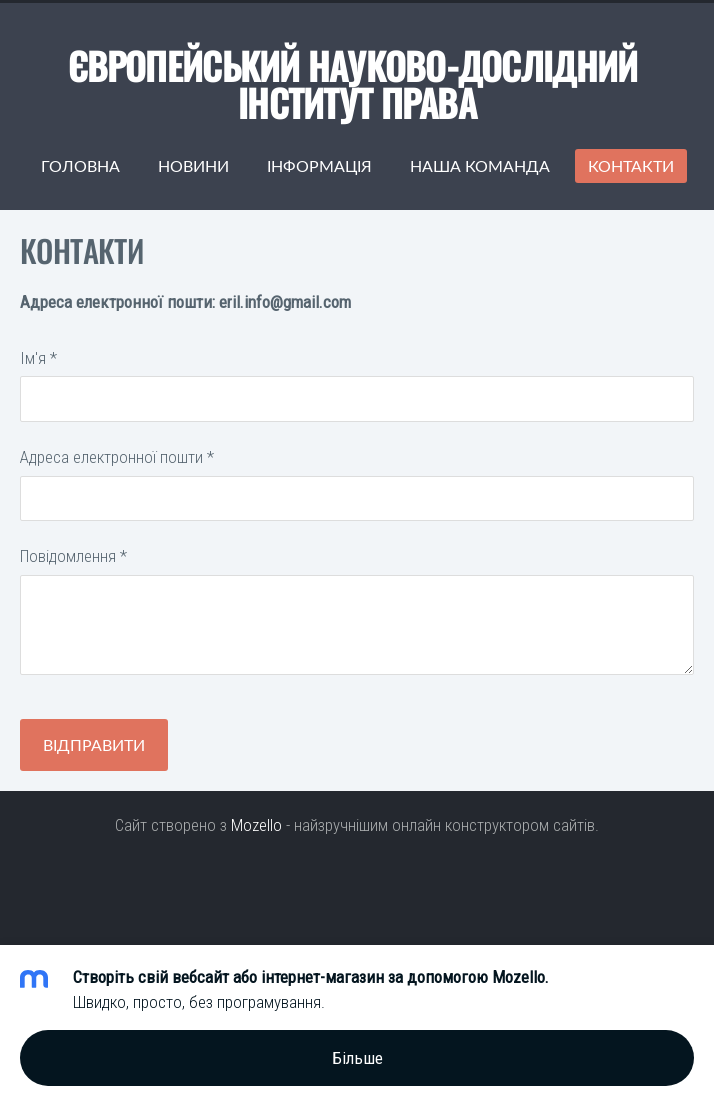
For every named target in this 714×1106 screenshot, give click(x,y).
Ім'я (38, 358)
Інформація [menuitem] (319, 166)
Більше (357, 1058)
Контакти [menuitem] (631, 166)
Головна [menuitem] (80, 166)
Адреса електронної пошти (117, 457)
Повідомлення (73, 556)
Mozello (256, 825)
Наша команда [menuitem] (480, 166)
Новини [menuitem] (193, 166)
